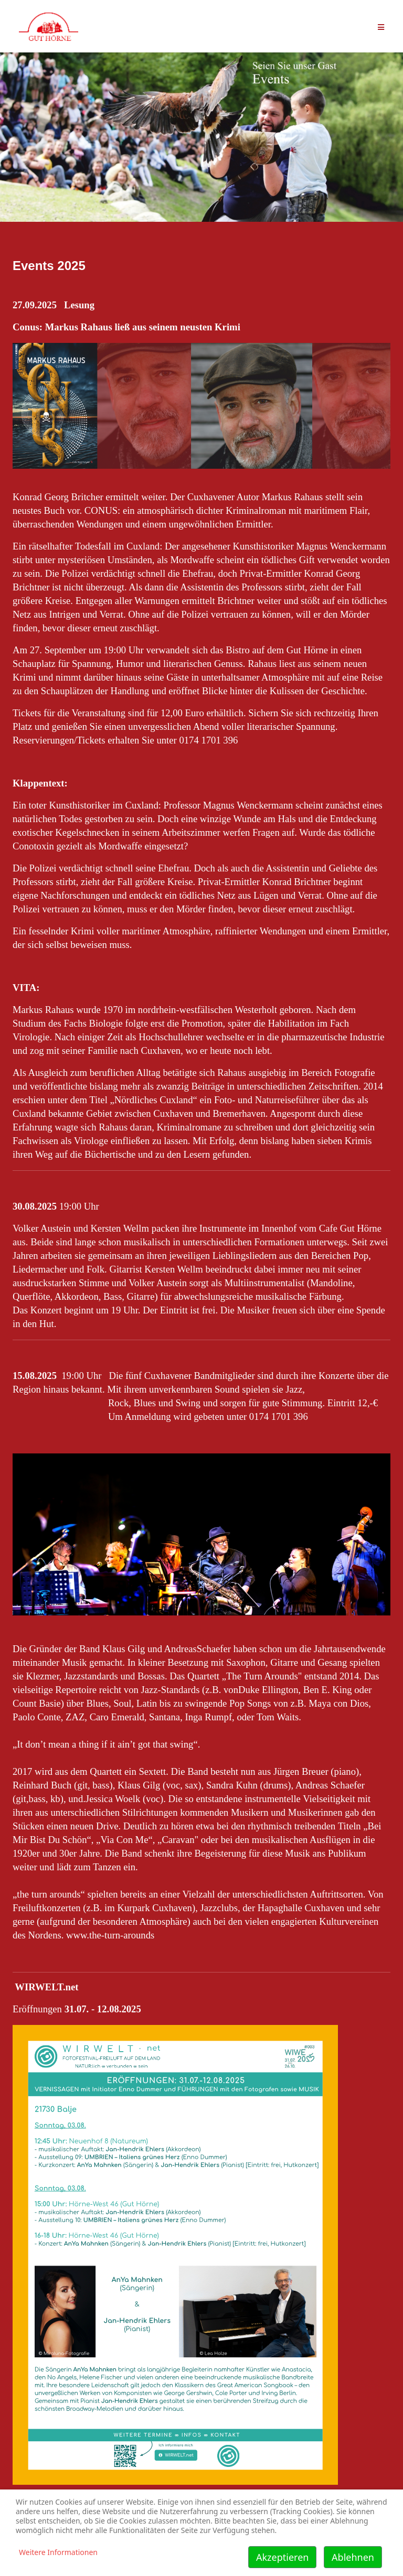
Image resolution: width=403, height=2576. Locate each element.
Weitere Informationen (58, 2552)
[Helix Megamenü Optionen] (381, 26)
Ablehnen (353, 2557)
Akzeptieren (282, 2557)
